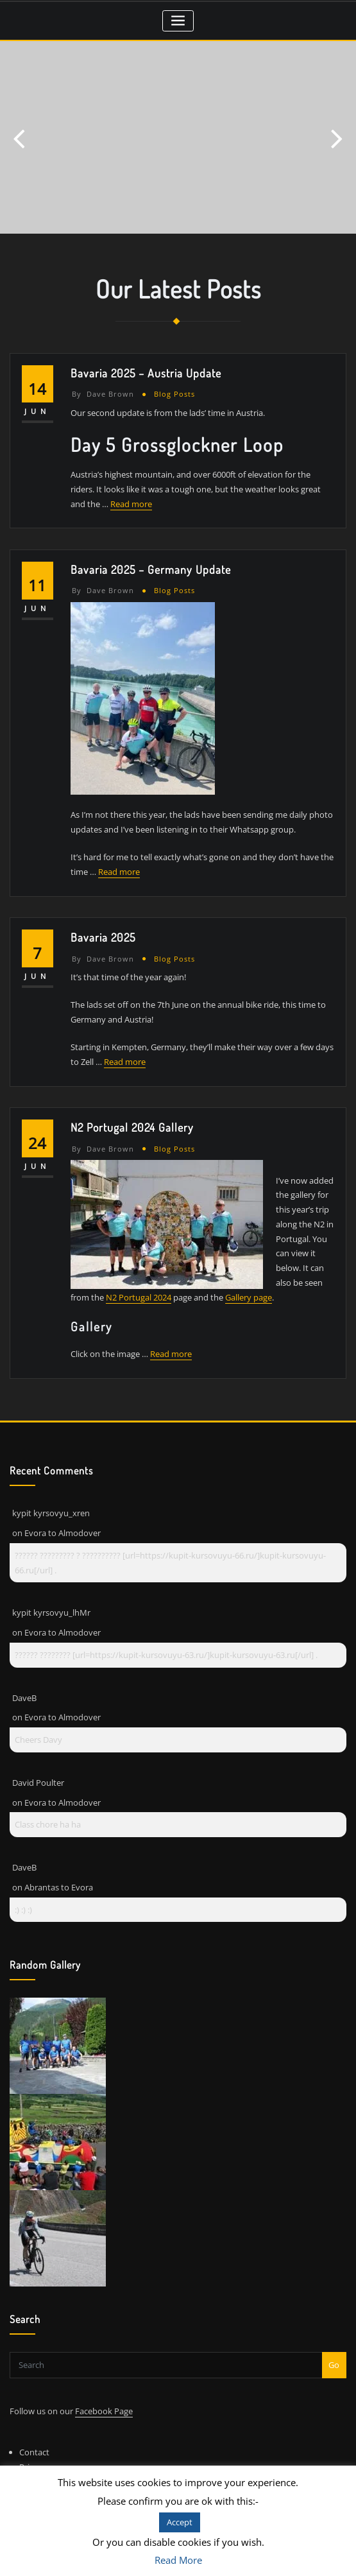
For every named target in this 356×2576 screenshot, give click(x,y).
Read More (178, 2560)
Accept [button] (179, 2522)
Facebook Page (104, 2411)
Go (333, 2365)
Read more (131, 504)
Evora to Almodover (62, 1533)
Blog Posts (174, 394)
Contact (34, 2452)
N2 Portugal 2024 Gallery (132, 1127)
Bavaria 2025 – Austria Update (146, 373)
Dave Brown (103, 394)
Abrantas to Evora (58, 1887)
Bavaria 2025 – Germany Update (151, 569)
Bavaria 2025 (103, 937)
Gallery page (248, 1297)
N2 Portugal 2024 (138, 1297)
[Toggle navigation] (178, 20)
